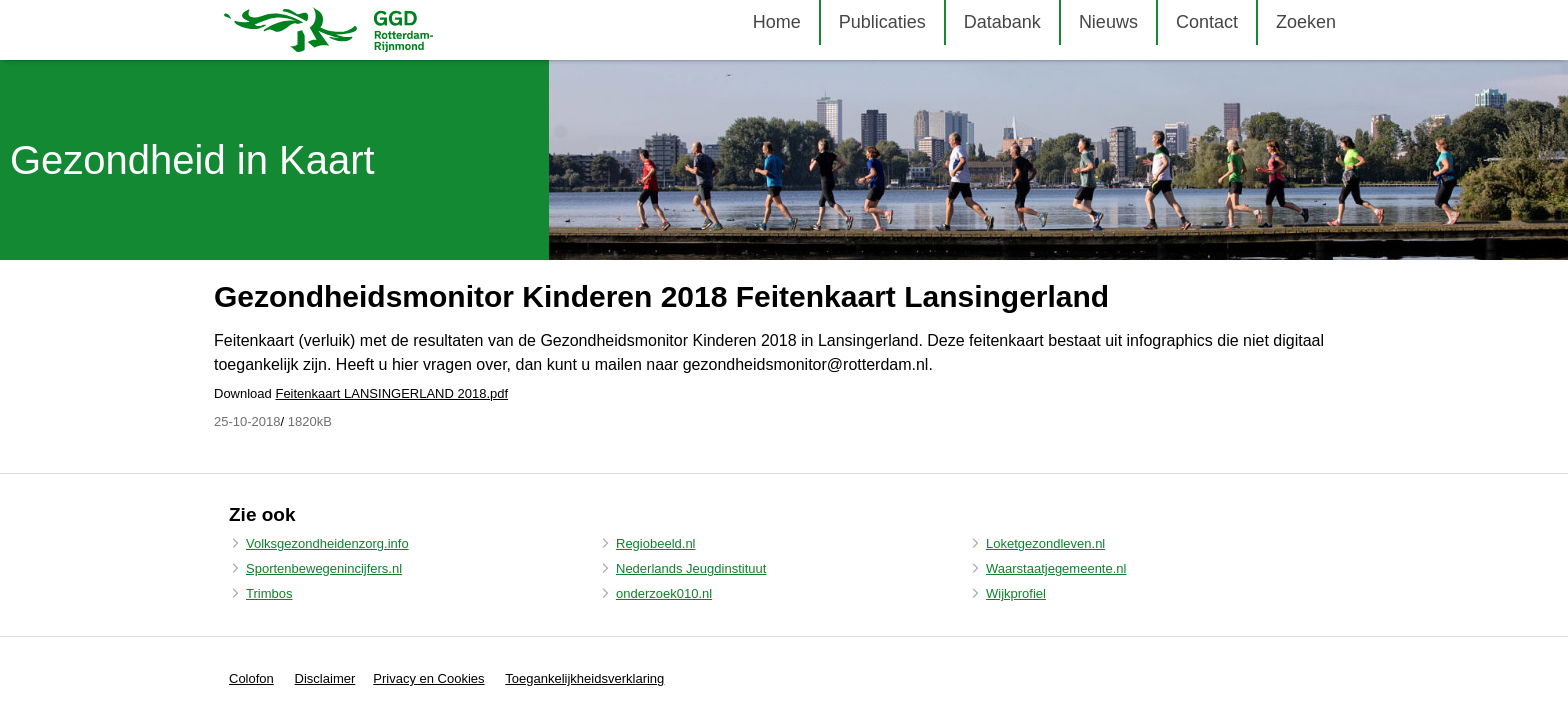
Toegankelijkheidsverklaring (584, 678)
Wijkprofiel (1016, 593)
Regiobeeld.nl (656, 543)
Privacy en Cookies (428, 678)
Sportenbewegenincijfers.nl (324, 568)
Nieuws (1108, 22)
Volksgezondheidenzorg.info (327, 543)
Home (777, 22)
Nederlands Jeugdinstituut (691, 568)
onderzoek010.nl (664, 593)
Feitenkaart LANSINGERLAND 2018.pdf (391, 393)
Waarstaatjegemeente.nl (1056, 568)
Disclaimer (325, 678)
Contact (1207, 22)
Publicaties (882, 22)
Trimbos (269, 593)
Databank (1002, 22)
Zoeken (1306, 22)
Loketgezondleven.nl (1045, 543)
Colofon (251, 678)
